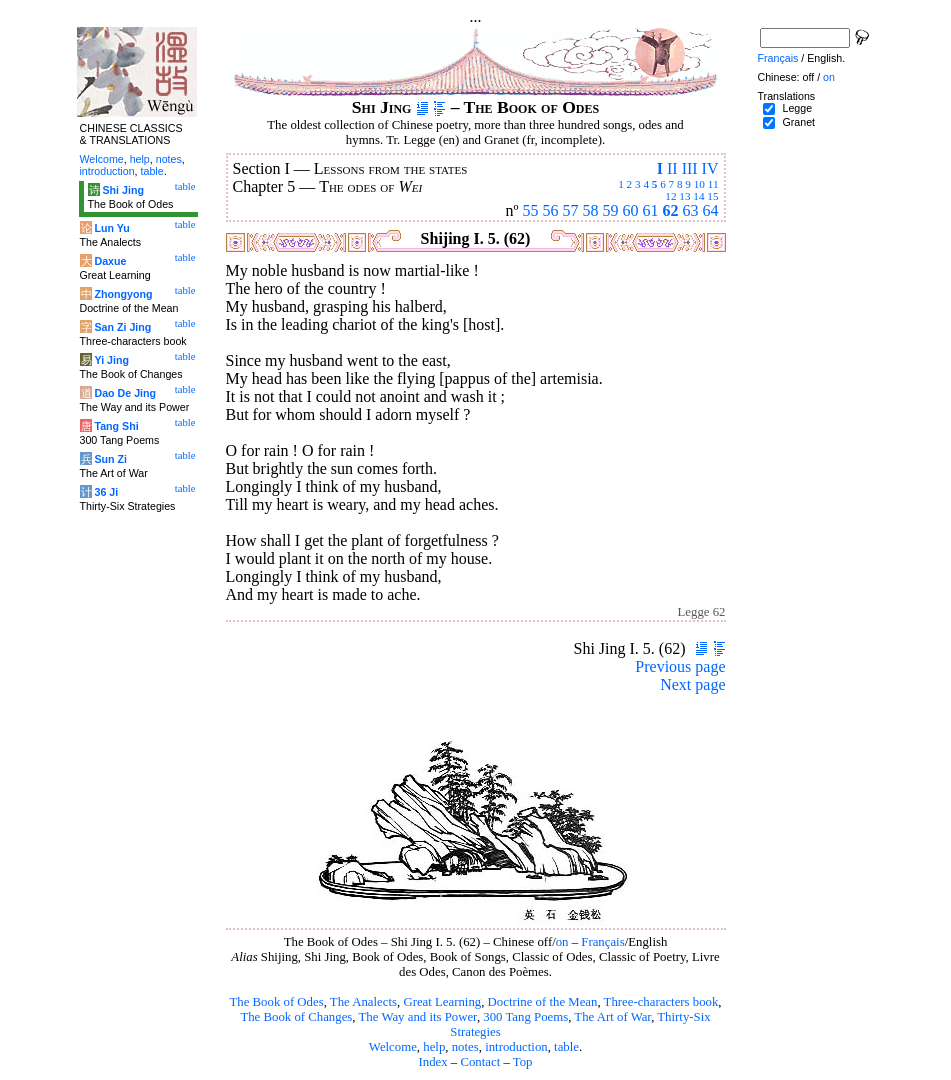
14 (698, 196)
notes (465, 1047)
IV (710, 168)
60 (631, 210)
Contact (480, 1062)
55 (531, 210)
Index (432, 1062)
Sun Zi (110, 459)
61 (651, 210)
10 (699, 184)
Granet (798, 122)
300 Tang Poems (525, 1017)
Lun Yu (111, 228)
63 (691, 210)
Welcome (393, 1047)
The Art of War (612, 1017)
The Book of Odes (276, 1002)
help (434, 1047)
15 (712, 196)
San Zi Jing (122, 327)
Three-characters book (661, 1002)
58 (591, 210)
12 (670, 196)
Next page (692, 684)
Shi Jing (122, 190)
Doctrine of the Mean (543, 1002)
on (562, 942)
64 (711, 210)
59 (611, 210)
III (690, 168)
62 (671, 210)
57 (571, 210)
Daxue (110, 261)
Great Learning (442, 1002)
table (566, 1047)
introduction (516, 1047)
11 (713, 184)
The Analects (363, 1002)
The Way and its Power (418, 1017)
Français (602, 942)
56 (551, 210)
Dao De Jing (125, 393)
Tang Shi (116, 426)
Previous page (680, 666)
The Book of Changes (296, 1017)
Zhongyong (123, 294)
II (672, 168)
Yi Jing (111, 360)
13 (684, 196)
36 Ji (106, 492)
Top (523, 1062)
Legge (797, 108)
